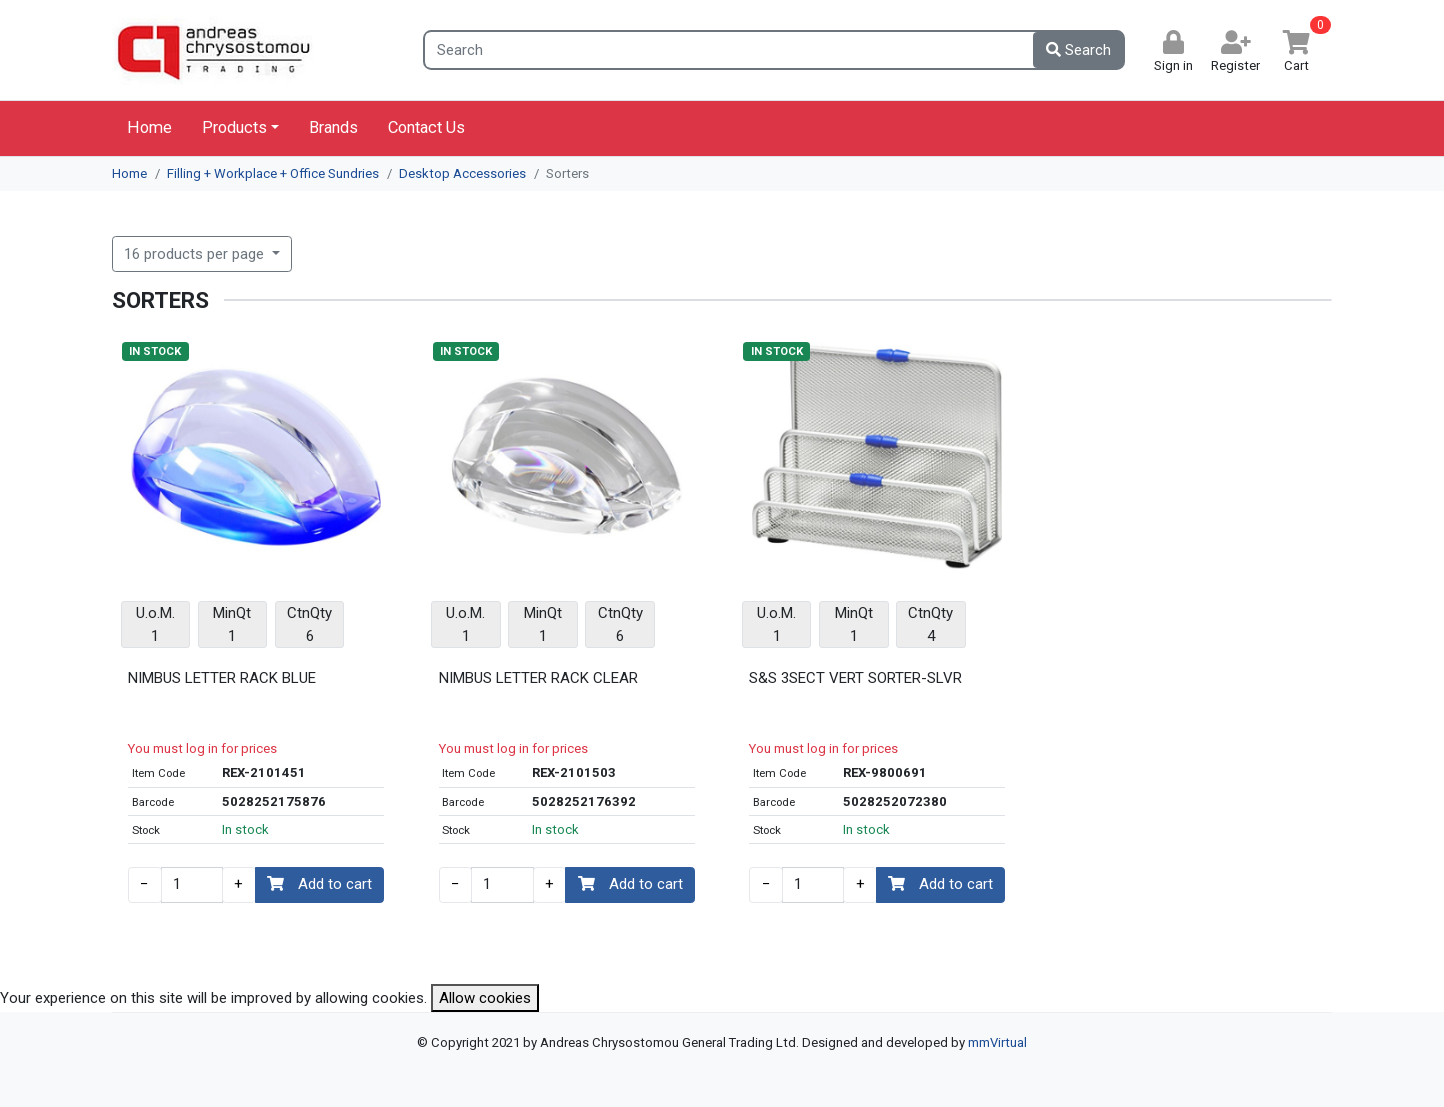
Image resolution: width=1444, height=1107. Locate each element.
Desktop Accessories (462, 173)
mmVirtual (997, 1042)
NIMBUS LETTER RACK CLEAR (538, 678)
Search (1078, 50)
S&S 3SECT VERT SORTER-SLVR (855, 678)
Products (234, 127)
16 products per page (196, 254)
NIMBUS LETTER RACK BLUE (222, 678)
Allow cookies (485, 998)
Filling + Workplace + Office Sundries (273, 173)
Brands (333, 127)
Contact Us (426, 127)
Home (149, 127)
